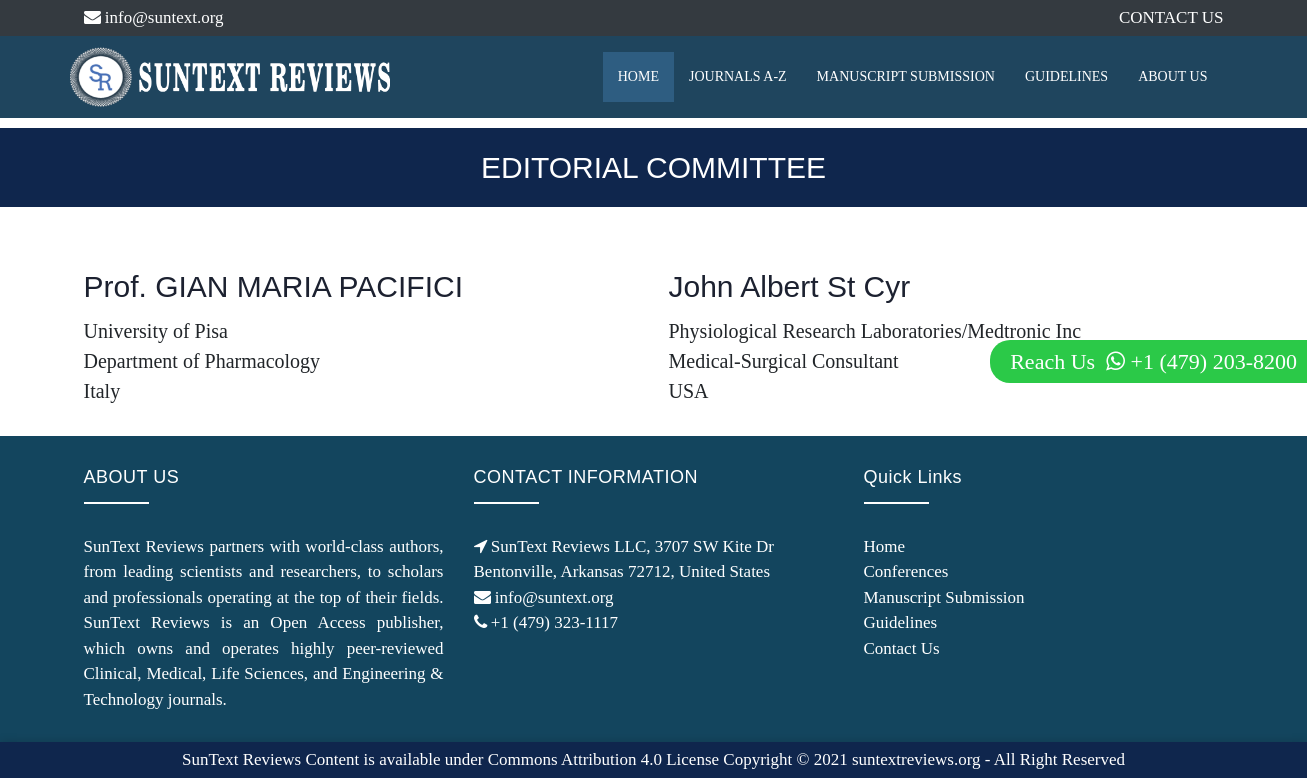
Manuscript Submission (944, 597)
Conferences (906, 571)
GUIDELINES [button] (1066, 76)
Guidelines (901, 622)
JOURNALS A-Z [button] (738, 76)
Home (885, 546)
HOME (638, 76)
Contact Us (902, 648)
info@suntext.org (154, 17)
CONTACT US (1171, 17)
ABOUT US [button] (1172, 76)
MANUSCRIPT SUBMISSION (906, 76)
